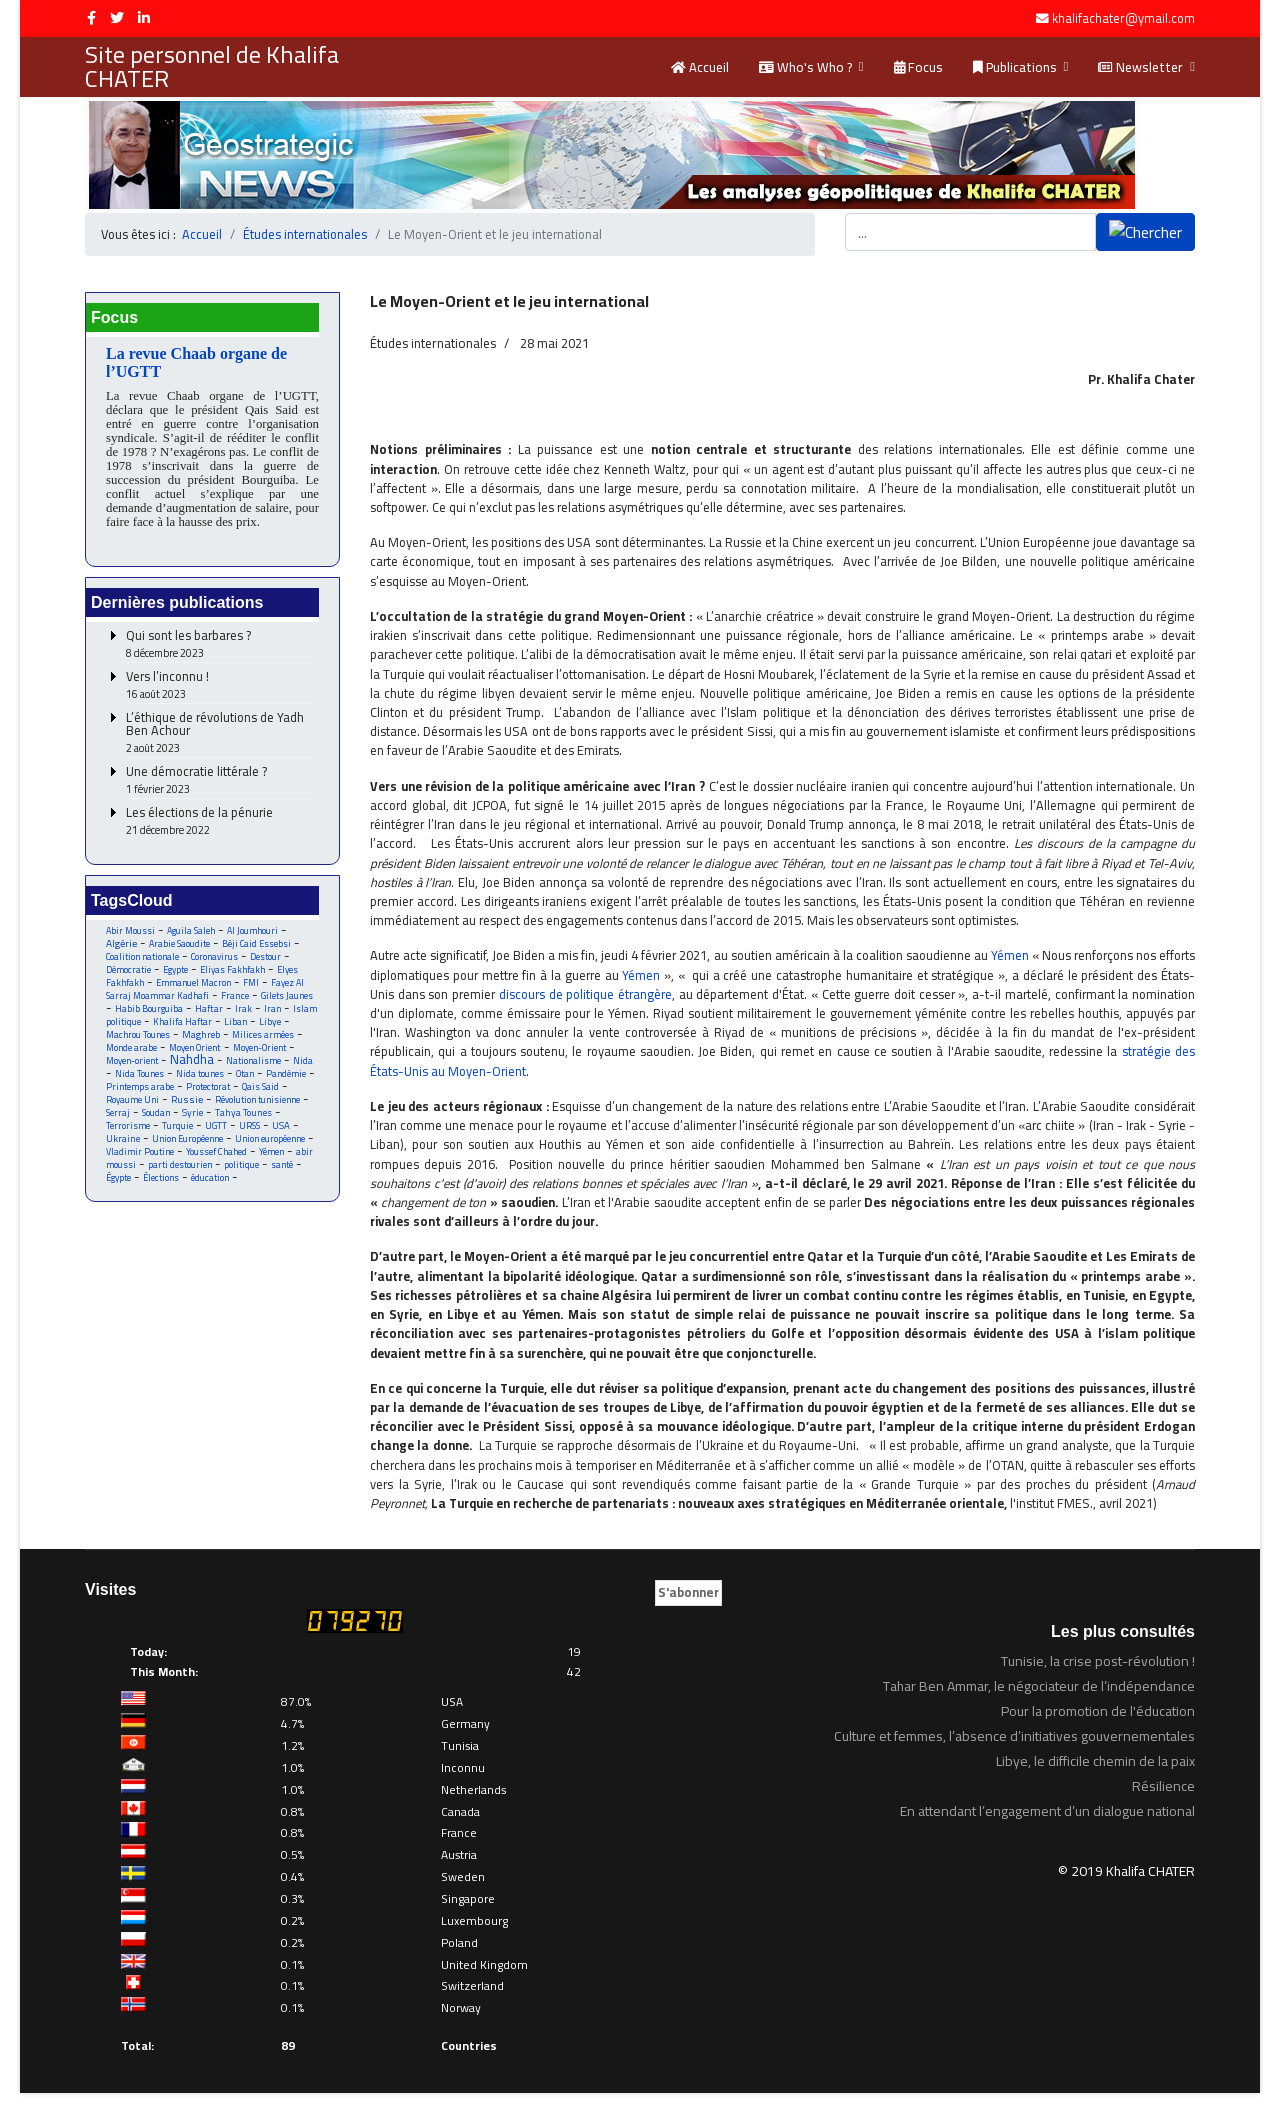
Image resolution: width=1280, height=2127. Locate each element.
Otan (246, 1075)
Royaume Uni (132, 1101)
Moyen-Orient (265, 1049)
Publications (1015, 67)
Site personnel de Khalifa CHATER (212, 67)
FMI (253, 984)
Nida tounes (200, 1075)
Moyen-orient (132, 1062)
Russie (187, 1101)
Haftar (209, 1010)
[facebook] (91, 18)
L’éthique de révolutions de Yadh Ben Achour (220, 735)
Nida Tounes (139, 1075)
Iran (273, 1010)
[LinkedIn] (144, 18)
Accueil (700, 67)
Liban (236, 1023)
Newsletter (1140, 67)
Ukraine (123, 1140)
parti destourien (180, 1166)
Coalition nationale (143, 958)
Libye (271, 1023)
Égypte (119, 1179)
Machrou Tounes (139, 1036)
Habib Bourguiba (149, 1010)
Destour (268, 958)
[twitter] (117, 18)
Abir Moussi (130, 932)
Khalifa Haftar (183, 1023)
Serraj (118, 1114)
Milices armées (267, 1036)
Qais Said (260, 1088)
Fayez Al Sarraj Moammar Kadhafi (206, 991)
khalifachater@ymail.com (1123, 18)
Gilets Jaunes (287, 997)
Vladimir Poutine (140, 1153)
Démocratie (128, 971)
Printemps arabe (140, 1088)
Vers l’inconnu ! (220, 687)
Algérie (121, 945)
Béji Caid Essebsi (257, 945)
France (235, 997)
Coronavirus (216, 958)
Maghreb (204, 1036)
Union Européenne (188, 1140)
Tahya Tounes (243, 1114)
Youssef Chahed (217, 1153)
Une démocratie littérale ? (220, 782)
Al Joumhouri (252, 932)
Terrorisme (128, 1127)
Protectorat (208, 1088)
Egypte (176, 971)
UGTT (218, 1127)
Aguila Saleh (191, 932)
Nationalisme (254, 1062)
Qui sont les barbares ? (220, 646)
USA (283, 1127)
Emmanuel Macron (195, 984)
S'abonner (688, 1627)
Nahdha (193, 1061)
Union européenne (271, 1140)
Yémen (272, 1153)
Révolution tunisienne (257, 1101)
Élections (162, 1179)
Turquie (178, 1127)
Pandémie (289, 1075)
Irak (243, 1010)
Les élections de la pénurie (220, 823)
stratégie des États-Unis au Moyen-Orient (487, 1080)
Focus (918, 67)
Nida (304, 1062)
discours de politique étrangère (629, 1002)
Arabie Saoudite (179, 945)
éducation (212, 1179)
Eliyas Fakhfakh (233, 971)
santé (282, 1166)
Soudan (156, 1114)
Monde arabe (132, 1049)
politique (241, 1166)
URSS (251, 1127)
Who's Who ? (805, 67)
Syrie (192, 1114)
